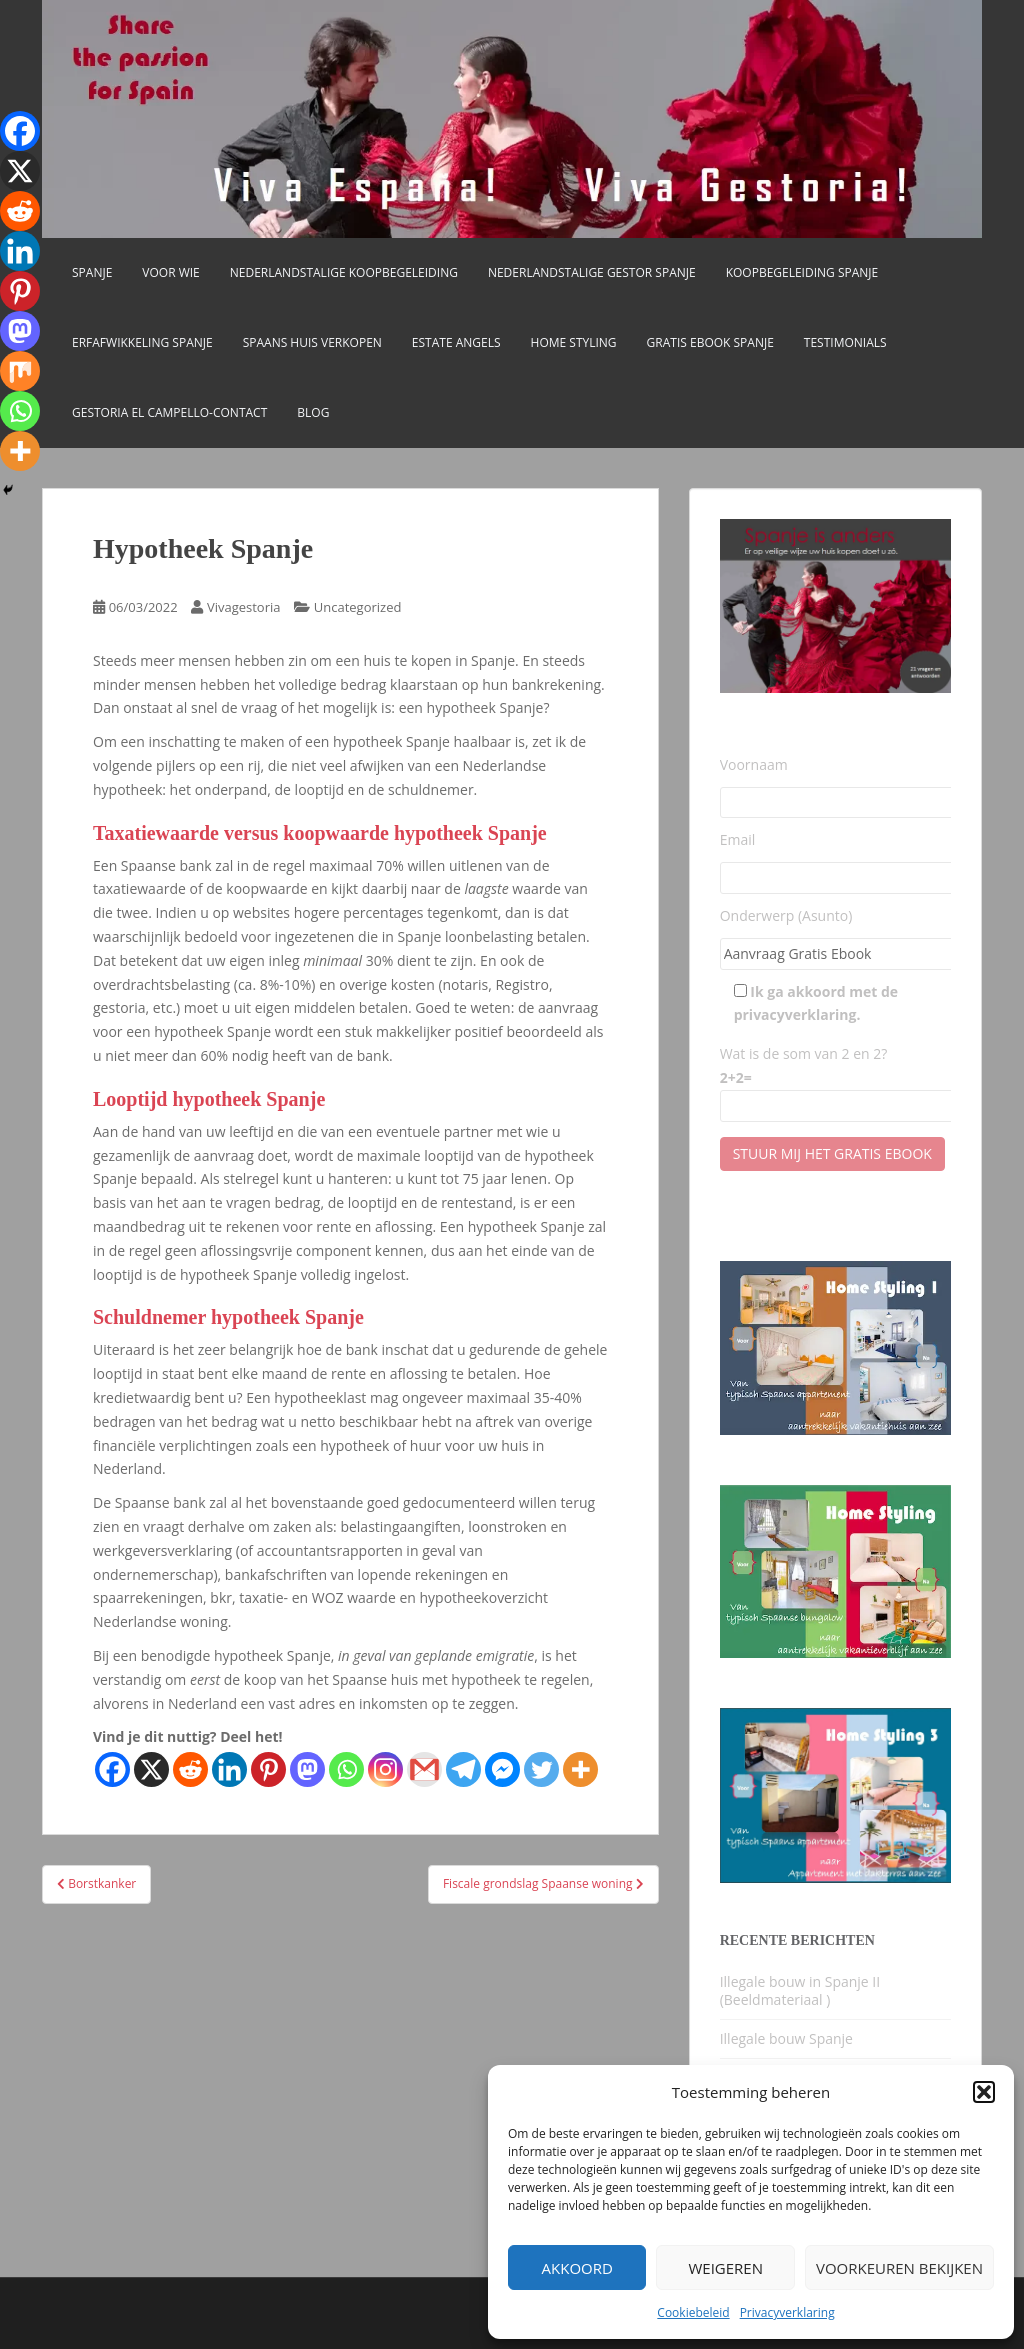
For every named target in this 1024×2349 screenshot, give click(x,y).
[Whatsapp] (346, 1769)
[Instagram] (385, 1769)
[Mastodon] (307, 1769)
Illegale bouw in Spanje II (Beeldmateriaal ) (800, 1990)
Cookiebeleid (693, 2312)
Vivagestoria (244, 607)
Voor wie (170, 272)
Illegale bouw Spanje (786, 2038)
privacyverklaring (795, 1014)
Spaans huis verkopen (312, 342)
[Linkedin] (229, 1769)
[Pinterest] (268, 1769)
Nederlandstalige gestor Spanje (592, 272)
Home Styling (574, 342)
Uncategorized (358, 607)
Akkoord (577, 2268)
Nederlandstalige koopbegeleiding (344, 272)
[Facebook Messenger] (502, 1769)
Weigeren (725, 2268)
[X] (151, 1769)
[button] (984, 2092)
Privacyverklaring (787, 2312)
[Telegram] (463, 1769)
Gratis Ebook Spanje (710, 342)
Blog (313, 412)
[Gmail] (424, 1769)
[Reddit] (190, 1769)
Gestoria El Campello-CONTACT (169, 412)
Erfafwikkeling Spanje (142, 342)
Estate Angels (456, 342)
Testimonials (845, 342)
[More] (580, 1769)
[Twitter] (541, 1769)
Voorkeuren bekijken (899, 2268)
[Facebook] (112, 1769)
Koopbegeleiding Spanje (802, 272)
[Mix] (20, 371)
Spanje (92, 272)
